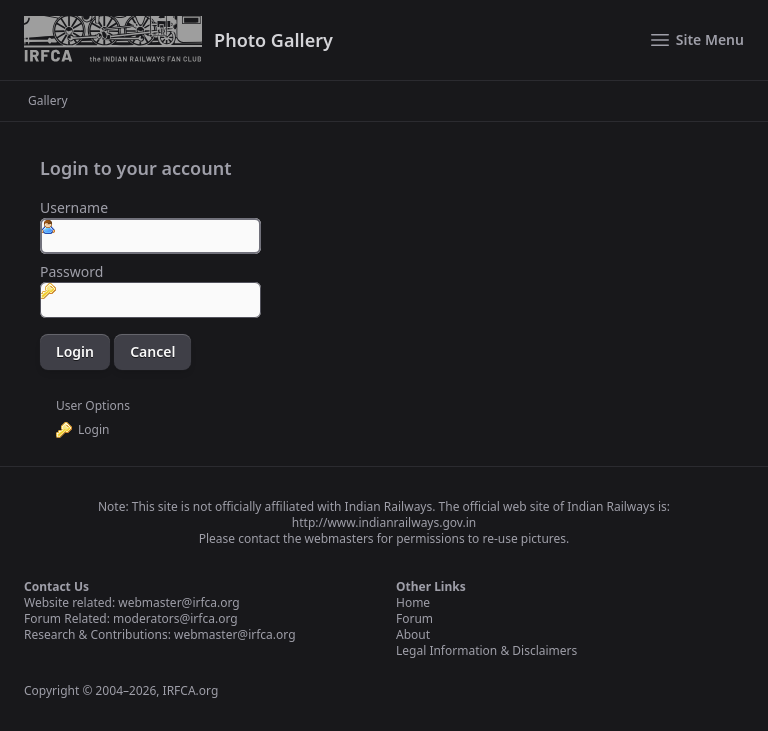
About (413, 634)
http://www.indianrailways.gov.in (384, 522)
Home (413, 602)
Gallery (48, 101)
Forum (414, 618)
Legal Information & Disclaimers (486, 650)
